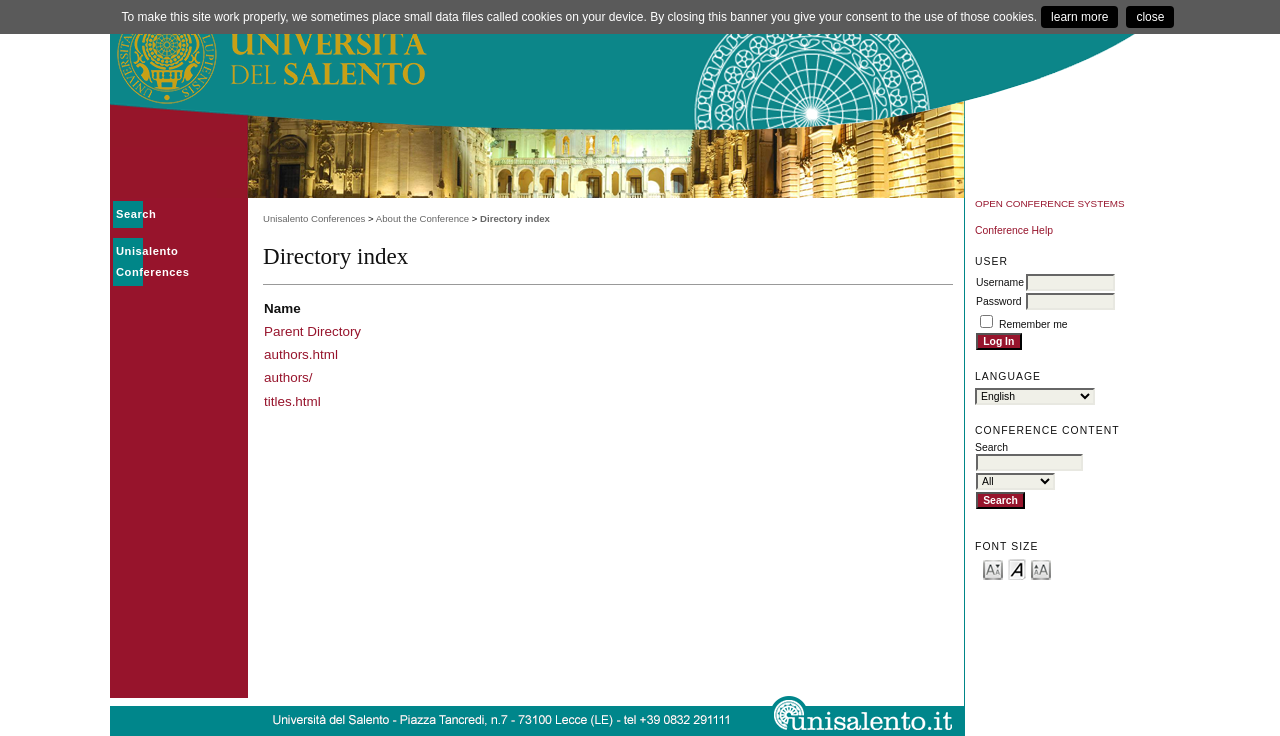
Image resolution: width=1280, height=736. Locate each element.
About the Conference (422, 218)
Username (1000, 282)
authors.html (301, 354)
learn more (1079, 17)
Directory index (515, 218)
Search (136, 214)
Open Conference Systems (1050, 203)
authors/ (288, 377)
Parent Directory (312, 331)
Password (999, 301)
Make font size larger (1041, 568)
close (1150, 17)
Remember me (1033, 324)
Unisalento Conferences (314, 218)
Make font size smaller (993, 568)
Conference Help (1014, 230)
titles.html (292, 401)
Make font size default (1017, 568)
